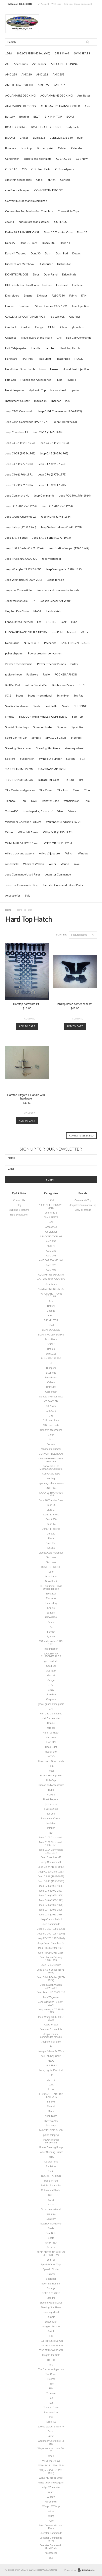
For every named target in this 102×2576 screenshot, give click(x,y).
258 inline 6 (62, 53)
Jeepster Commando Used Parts (62, 885)
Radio (46, 674)
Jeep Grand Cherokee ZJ (20, 516)
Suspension (27, 758)
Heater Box (63, 358)
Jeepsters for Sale (16, 600)
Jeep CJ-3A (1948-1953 (20, 442)
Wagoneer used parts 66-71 (63, 821)
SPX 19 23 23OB (55, 737)
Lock (64, 621)
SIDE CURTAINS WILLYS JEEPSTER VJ (43, 716)
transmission (71, 800)
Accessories (13, 895)
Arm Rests (83, 95)
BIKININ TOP (53, 116)
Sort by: (61, 934)
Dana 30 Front (28, 242)
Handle (35, 348)
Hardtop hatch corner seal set (74, 1004)
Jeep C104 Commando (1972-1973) (27, 421)
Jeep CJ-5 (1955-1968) (54, 453)
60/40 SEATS (82, 53)
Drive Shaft (69, 274)
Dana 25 (82, 232)
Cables (62, 148)
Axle (87, 106)
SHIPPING (80, 706)
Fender (9, 306)
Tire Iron (62, 790)
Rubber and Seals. (63, 685)
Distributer (46, 264)
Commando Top (83, 1200)
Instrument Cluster (17, 400)
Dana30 (35, 253)
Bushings (26, 148)
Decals (76, 253)
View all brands (83, 1210)
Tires (76, 790)
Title (87, 790)
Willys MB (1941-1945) (58, 842)
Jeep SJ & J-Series (16, 537)
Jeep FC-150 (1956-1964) (75, 495)
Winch (69, 853)
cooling (9, 221)
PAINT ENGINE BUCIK (75, 642)
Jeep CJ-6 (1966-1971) (19, 474)
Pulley (74, 664)
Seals (36, 706)
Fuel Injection (80, 306)
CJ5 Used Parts (41, 169)
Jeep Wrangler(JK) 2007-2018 (23, 579)
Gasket (25, 327)
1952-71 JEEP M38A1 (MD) (33, 53)
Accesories (21, 64)
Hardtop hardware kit (26, 1004)
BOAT (71, 116)
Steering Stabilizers (48, 748)
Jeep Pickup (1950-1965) (20, 527)
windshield (12, 864)
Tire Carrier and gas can (20, 790)
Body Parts (72, 127)
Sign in (67, 4)
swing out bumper (50, 758)
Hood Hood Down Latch (20, 369)
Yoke (77, 864)
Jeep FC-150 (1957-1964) (21, 506)
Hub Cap (10, 379)
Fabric (73, 295)
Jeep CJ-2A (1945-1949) (47, 432)
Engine (28, 295)
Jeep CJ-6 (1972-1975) (52, 474)
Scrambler (63, 695)
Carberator (12, 158)
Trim (87, 800)
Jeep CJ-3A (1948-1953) (54, 442)
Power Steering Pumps (51, 664)
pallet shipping (14, 653)
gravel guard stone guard (36, 337)
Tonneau (10, 800)
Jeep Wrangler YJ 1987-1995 (64, 569)
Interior (56, 400)
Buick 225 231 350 (61, 137)
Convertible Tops (68, 211)
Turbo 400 (11, 811)
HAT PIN (27, 358)
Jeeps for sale (55, 579)
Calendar (76, 148)
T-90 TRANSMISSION (19, 779)
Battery (10, 116)
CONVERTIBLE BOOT (48, 190)
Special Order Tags (17, 727)
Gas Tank (11, 327)
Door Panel (51, 274)
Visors (72, 811)
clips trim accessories (18, 179)
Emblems (77, 285)
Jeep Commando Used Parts (22, 874)
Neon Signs (12, 642)
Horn (42, 369)
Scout (19, 695)
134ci (8, 53)
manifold (57, 632)
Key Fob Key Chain (17, 611)
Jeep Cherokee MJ (65, 421)
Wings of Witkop (33, 864)
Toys (33, 800)
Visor (60, 811)
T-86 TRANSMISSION (52, 769)
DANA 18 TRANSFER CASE (22, 232)
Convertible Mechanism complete (26, 200)
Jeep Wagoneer (51, 558)
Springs (36, 737)
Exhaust (42, 295)
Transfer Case (50, 800)
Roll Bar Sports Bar (36, 685)
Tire (80, 779)
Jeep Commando (44, 495)
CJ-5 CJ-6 (11, 169)
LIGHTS (51, 621)
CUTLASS (60, 221)
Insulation (40, 400)
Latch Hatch (53, 611)
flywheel (24, 306)
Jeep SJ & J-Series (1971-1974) (24, 548)
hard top (50, 348)
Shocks (9, 716)
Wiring (65, 864)
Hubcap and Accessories (36, 379)
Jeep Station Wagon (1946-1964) (68, 548)
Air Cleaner (39, 64)
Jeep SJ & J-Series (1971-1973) (51, 537)
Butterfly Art (45, 148)
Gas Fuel (74, 316)
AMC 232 (42, 74)
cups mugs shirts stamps (34, 221)
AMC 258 (11, 74)
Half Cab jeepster (16, 348)
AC (7, 64)
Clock (39, 179)
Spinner (62, 727)
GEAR (52, 327)
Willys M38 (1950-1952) (58, 832)
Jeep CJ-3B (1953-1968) (20, 453)
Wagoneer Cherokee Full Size (23, 821)
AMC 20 (27, 74)
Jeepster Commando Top (83, 1205)
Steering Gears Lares (18, 748)
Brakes (24, 137)
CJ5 (24, 169)
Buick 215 (39, 137)
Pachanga (50, 642)
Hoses (54, 369)
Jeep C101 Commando (19, 411)
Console (65, 179)
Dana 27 (10, 242)
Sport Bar (77, 727)
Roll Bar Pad (12, 685)
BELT (36, 116)
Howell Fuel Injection (76, 369)
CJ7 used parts (64, 169)
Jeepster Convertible (18, 590)
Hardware (11, 358)
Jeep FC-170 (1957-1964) (57, 506)
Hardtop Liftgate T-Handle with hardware (26, 1096)
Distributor (64, 264)
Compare (29, 1018)
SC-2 (8, 695)
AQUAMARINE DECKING (56, 95)
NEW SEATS (31, 642)
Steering (76, 737)
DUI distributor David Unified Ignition (28, 285)
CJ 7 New (82, 158)
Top (23, 800)
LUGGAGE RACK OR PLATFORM (26, 632)
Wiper (52, 864)
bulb (80, 137)
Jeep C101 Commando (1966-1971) (60, 411)
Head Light (44, 358)
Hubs (59, 379)
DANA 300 (48, 242)
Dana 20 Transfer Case (58, 232)
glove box (78, 327)
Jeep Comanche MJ (17, 495)
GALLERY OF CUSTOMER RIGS (25, 316)
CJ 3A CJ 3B (63, 158)
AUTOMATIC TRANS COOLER (60, 106)
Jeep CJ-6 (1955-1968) (52, 464)
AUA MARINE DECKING (20, 106)
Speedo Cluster (43, 727)
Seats (65, 706)
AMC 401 (60, 85)
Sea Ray (78, 695)
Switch (70, 758)
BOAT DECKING (15, 127)
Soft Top (77, 716)
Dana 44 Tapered (15, 253)
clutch (52, 179)
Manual (71, 632)
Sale (27, 895)
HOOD (79, 358)
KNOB (37, 611)
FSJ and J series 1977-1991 (51, 306)
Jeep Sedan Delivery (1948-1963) (61, 527)
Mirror (84, 632)
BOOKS (10, 137)
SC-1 (82, 685)
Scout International (40, 695)
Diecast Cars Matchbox (19, 264)
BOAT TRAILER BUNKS (46, 127)
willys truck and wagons (20, 853)
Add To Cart (27, 1026)
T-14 (82, 758)
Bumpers (10, 148)
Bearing (24, 116)
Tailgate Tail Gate (48, 779)
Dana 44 (65, 242)
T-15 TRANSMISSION (19, 769)
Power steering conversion (45, 653)
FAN (83, 295)
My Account (43, 4)
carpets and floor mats (38, 158)
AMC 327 (43, 85)
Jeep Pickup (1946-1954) (56, 516)
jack (67, 400)
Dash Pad (62, 253)
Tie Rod (69, 779)
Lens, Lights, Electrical (19, 621)
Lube (74, 621)
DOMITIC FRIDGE (16, 274)
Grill (59, 337)
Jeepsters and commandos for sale (57, 590)
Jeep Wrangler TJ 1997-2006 (23, 569)
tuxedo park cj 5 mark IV (38, 811)
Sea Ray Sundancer (17, 706)
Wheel (9, 832)
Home (8, 910)
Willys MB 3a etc (28, 832)
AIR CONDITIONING (64, 64)
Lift (39, 621)
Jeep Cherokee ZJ (16, 432)
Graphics (10, 337)
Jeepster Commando (58, 874)
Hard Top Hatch (70, 348)
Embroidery (12, 295)
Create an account (83, 4)
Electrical (62, 285)
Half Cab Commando (78, 337)
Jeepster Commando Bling (21, 885)
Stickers (10, 758)
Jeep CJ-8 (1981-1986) (52, 485)
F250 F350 (58, 295)
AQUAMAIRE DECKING (20, 95)
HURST (71, 379)
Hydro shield (58, 390)
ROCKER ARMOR (65, 674)
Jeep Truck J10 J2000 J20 (21, 558)
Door (36, 274)
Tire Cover (46, 790)
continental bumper (17, 190)
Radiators (32, 674)
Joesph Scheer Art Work (55, 600)
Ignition (75, 390)
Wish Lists (56, 4)
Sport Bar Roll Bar (16, 737)
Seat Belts (51, 706)
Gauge (39, 327)
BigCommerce (87, 2570)
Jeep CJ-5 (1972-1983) (19, 464)
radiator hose (13, 674)
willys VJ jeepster (50, 853)
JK (33, 600)
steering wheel (74, 748)
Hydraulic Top (37, 390)
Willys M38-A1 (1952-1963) (22, 842)
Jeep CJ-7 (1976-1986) (19, 485)
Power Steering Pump (18, 664)
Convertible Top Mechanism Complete (29, 211)
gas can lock (57, 316)
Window (83, 853)
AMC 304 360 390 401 (19, 85)
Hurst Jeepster (14, 390)
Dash (48, 253)
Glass (63, 327)
